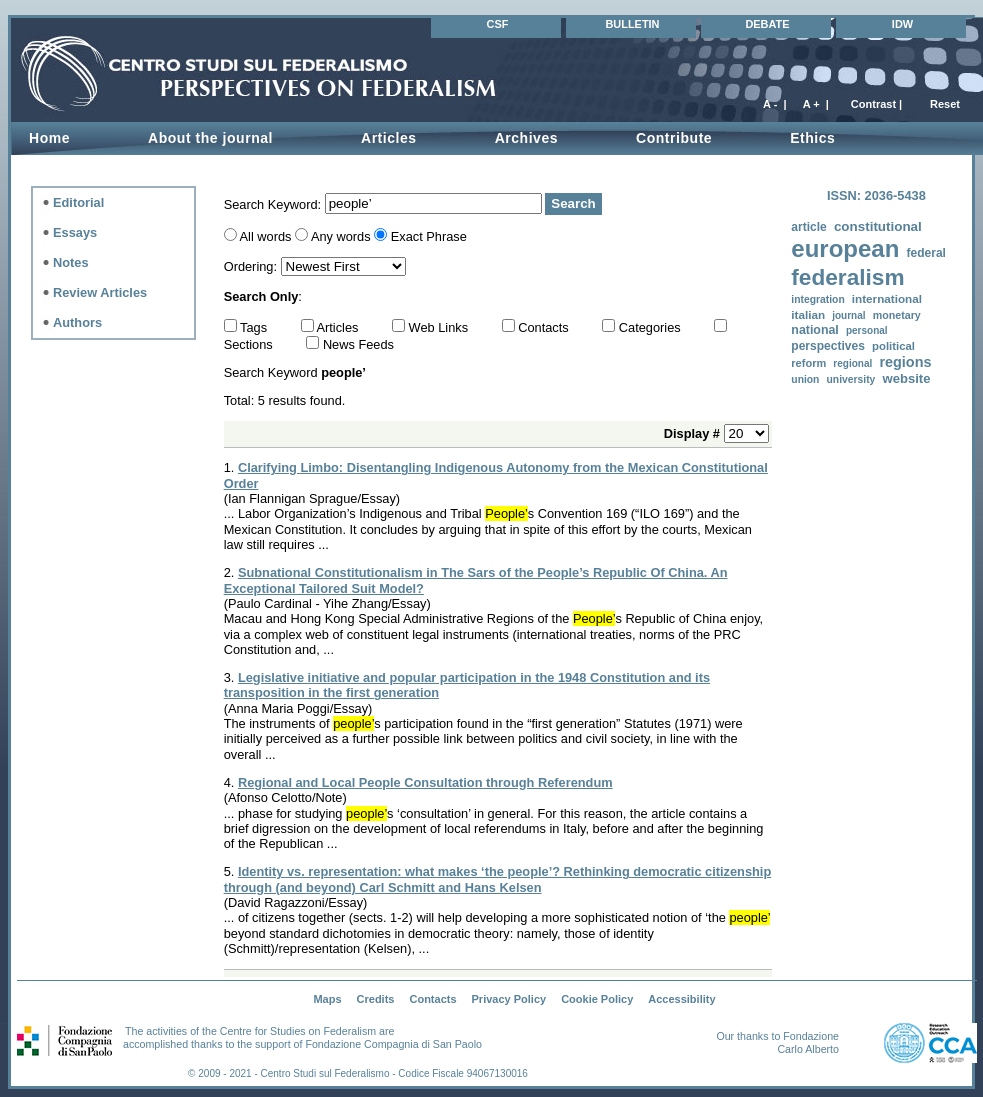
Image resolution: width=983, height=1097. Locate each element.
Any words (341, 236)
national (814, 330)
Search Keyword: (274, 203)
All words (266, 236)
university (851, 379)
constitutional (878, 226)
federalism (847, 277)
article (808, 227)
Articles (389, 138)
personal (867, 330)
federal (925, 253)
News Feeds (358, 344)
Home (49, 138)
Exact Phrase (429, 236)
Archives (526, 138)
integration (817, 299)
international (887, 298)
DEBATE (767, 24)
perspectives (828, 346)
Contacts (545, 327)
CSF (498, 24)
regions (905, 362)
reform (808, 363)
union (805, 379)
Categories (651, 327)
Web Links (440, 327)
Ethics (812, 138)
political (893, 346)
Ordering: (252, 266)
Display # (694, 433)
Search (573, 203)
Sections (250, 344)
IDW (902, 24)
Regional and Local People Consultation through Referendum (425, 782)
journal (848, 315)
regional (852, 363)
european (845, 248)
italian (808, 314)
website (906, 378)
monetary (897, 315)
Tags (255, 327)
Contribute (674, 138)
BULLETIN (632, 24)
